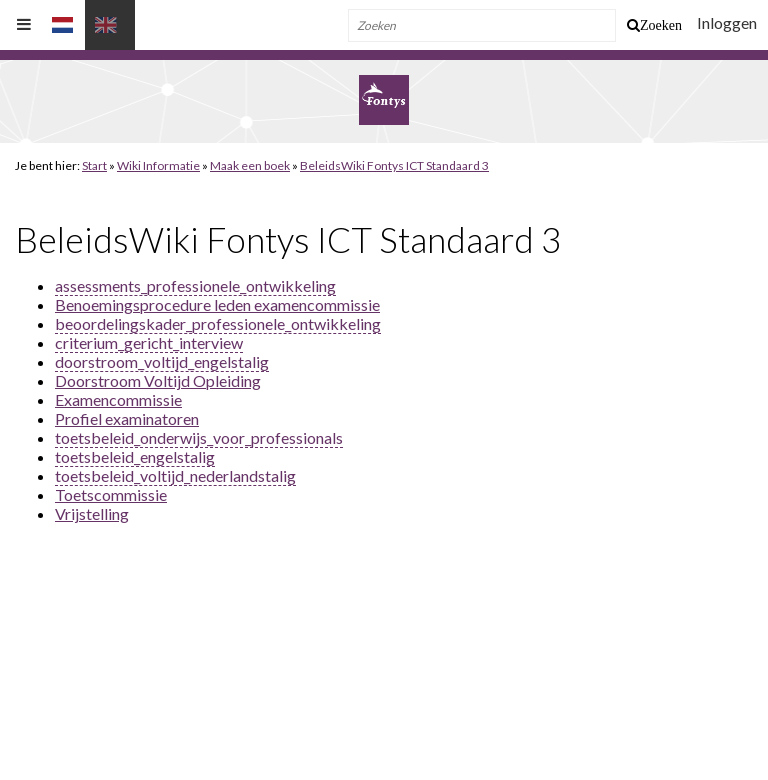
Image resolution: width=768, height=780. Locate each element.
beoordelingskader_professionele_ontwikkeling (218, 323)
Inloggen (727, 22)
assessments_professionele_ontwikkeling (195, 285)
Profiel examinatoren (127, 418)
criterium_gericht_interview (149, 342)
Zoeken (661, 25)
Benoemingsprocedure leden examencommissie (217, 304)
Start (94, 165)
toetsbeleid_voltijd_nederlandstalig (175, 475)
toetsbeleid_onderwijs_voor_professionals (199, 437)
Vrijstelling (92, 513)
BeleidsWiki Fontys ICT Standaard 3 (394, 165)
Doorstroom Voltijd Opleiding (158, 380)
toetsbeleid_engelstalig (135, 456)
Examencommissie (118, 399)
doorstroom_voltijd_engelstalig (162, 361)
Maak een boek (250, 165)
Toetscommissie (111, 494)
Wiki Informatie (158, 165)
